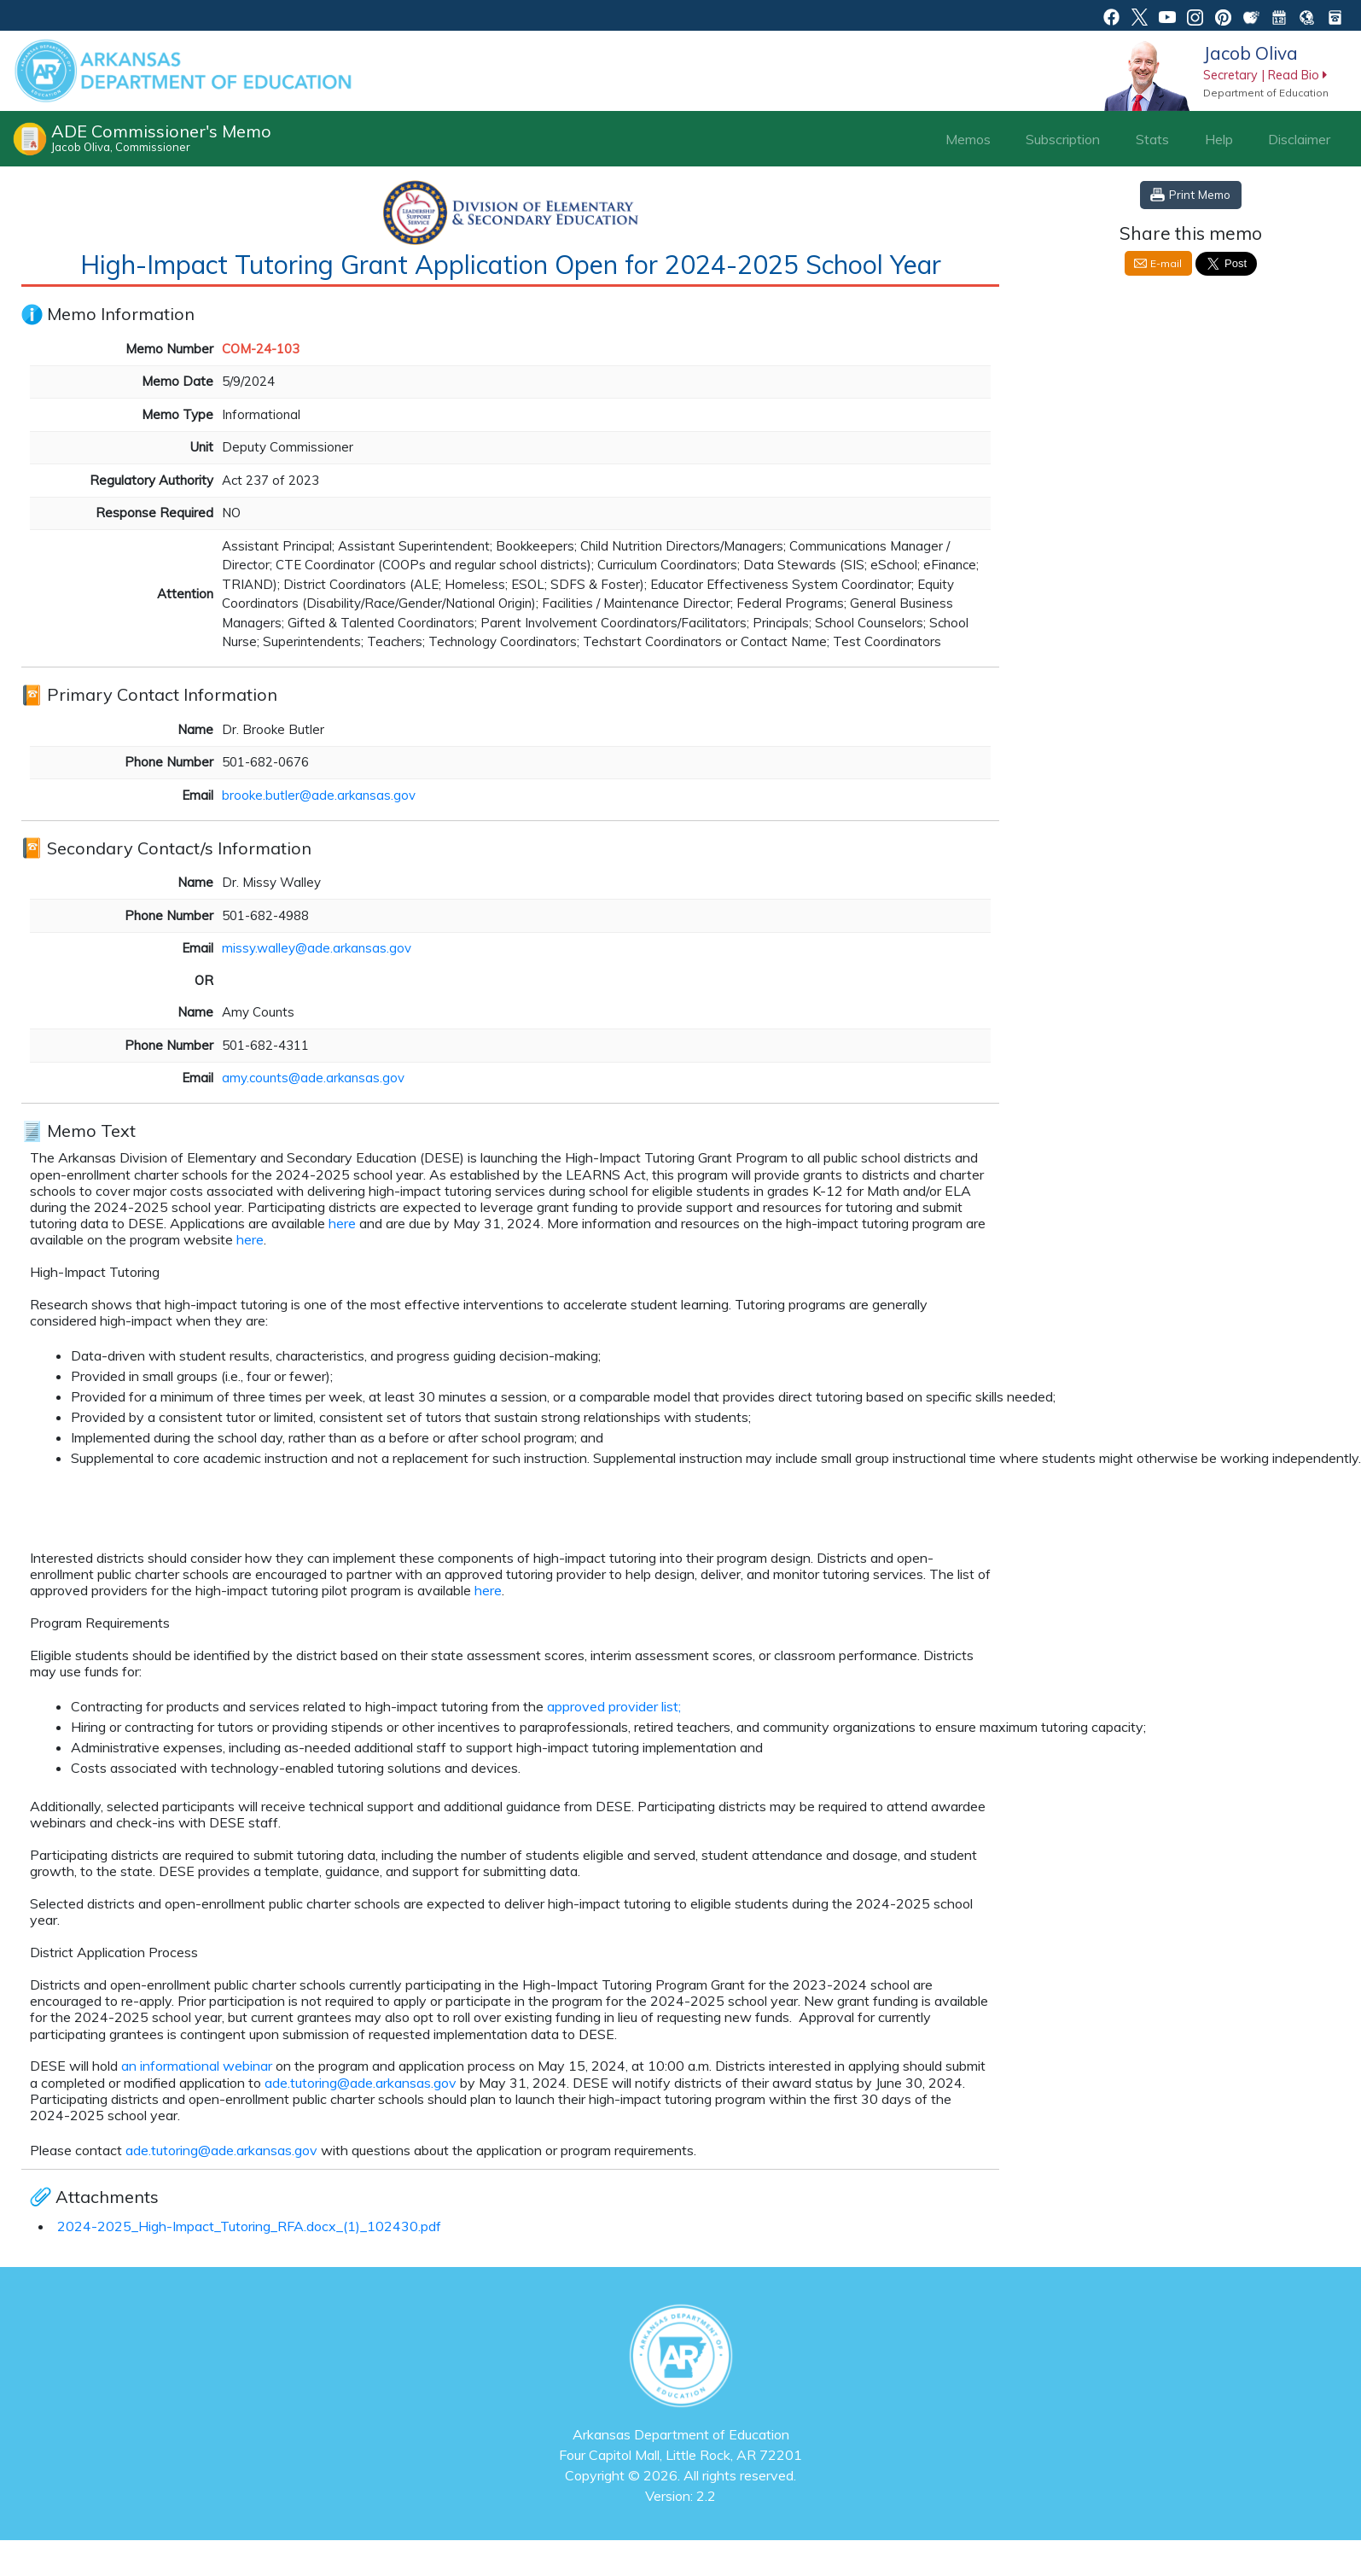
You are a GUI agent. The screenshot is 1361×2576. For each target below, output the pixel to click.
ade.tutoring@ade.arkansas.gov (361, 2082)
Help (1219, 139)
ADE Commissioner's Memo (161, 137)
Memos (968, 139)
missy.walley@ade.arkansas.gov (316, 948)
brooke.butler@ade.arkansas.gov (319, 795)
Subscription (1063, 139)
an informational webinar (195, 2065)
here (342, 1223)
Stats (1152, 139)
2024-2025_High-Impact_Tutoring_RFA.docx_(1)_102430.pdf (249, 2226)
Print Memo (1199, 194)
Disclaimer (1299, 139)
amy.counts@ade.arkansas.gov (313, 1077)
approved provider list (611, 1706)
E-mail (1166, 263)
